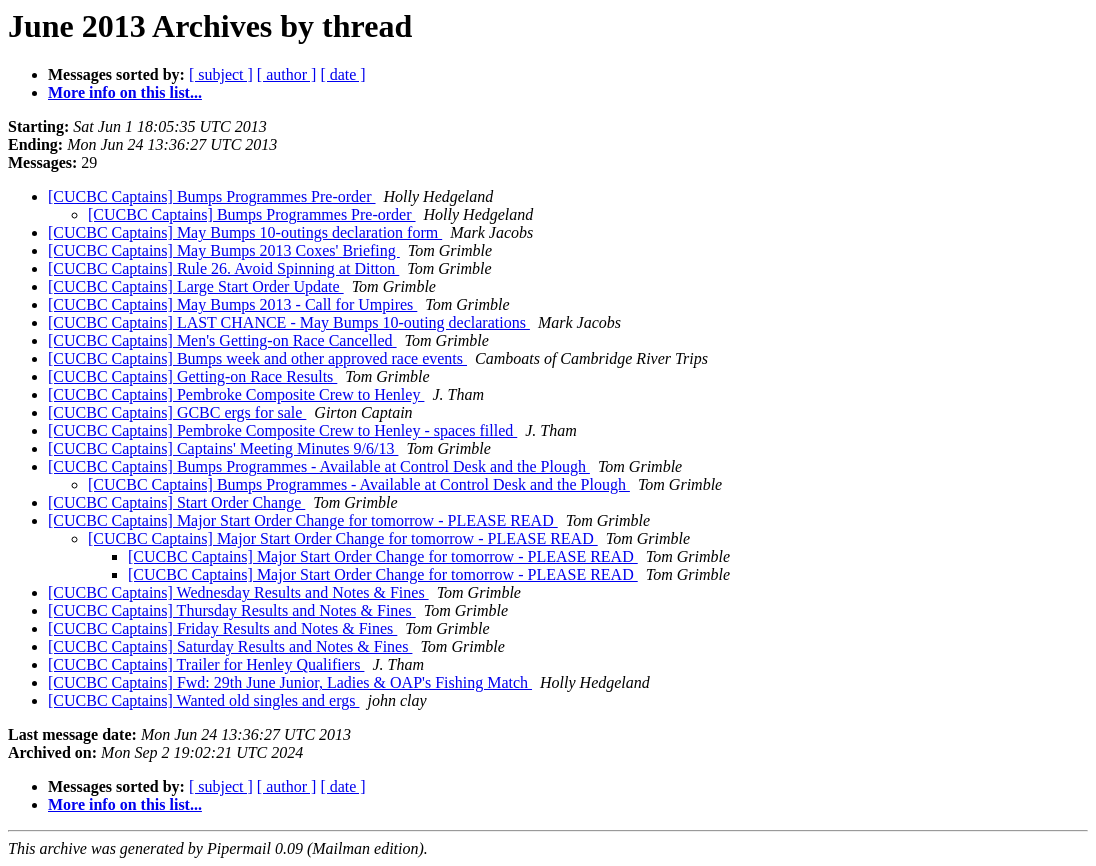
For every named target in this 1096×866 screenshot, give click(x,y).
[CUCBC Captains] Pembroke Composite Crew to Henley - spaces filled (282, 430)
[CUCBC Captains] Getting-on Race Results (192, 376)
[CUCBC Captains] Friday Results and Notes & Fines (222, 628)
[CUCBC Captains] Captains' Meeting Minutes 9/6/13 (223, 448)
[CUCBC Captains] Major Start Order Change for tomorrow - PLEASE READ (303, 520)
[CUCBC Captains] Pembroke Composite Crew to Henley (236, 394)
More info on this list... (125, 92)
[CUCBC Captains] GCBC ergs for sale (177, 412)
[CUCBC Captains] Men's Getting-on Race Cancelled (222, 340)
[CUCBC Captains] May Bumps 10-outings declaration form (245, 232)
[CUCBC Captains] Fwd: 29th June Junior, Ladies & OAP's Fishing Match (290, 682)
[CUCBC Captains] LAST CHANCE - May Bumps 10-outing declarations (289, 322)
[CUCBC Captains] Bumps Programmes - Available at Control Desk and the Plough (319, 466)
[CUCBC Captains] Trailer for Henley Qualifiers (206, 664)
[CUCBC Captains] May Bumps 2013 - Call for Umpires (232, 304)
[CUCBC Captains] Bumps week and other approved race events (257, 358)
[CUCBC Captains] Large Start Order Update (196, 286)
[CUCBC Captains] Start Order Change (176, 502)
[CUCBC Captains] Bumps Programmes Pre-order (212, 196)
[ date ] (342, 74)
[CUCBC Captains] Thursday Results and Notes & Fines (232, 610)
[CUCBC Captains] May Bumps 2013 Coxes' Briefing (224, 250)
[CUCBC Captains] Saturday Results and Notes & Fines (230, 646)
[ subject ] (221, 74)
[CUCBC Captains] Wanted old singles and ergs (203, 700)
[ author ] (287, 74)
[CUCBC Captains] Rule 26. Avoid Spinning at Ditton (223, 268)
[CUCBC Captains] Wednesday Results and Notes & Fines (238, 592)
